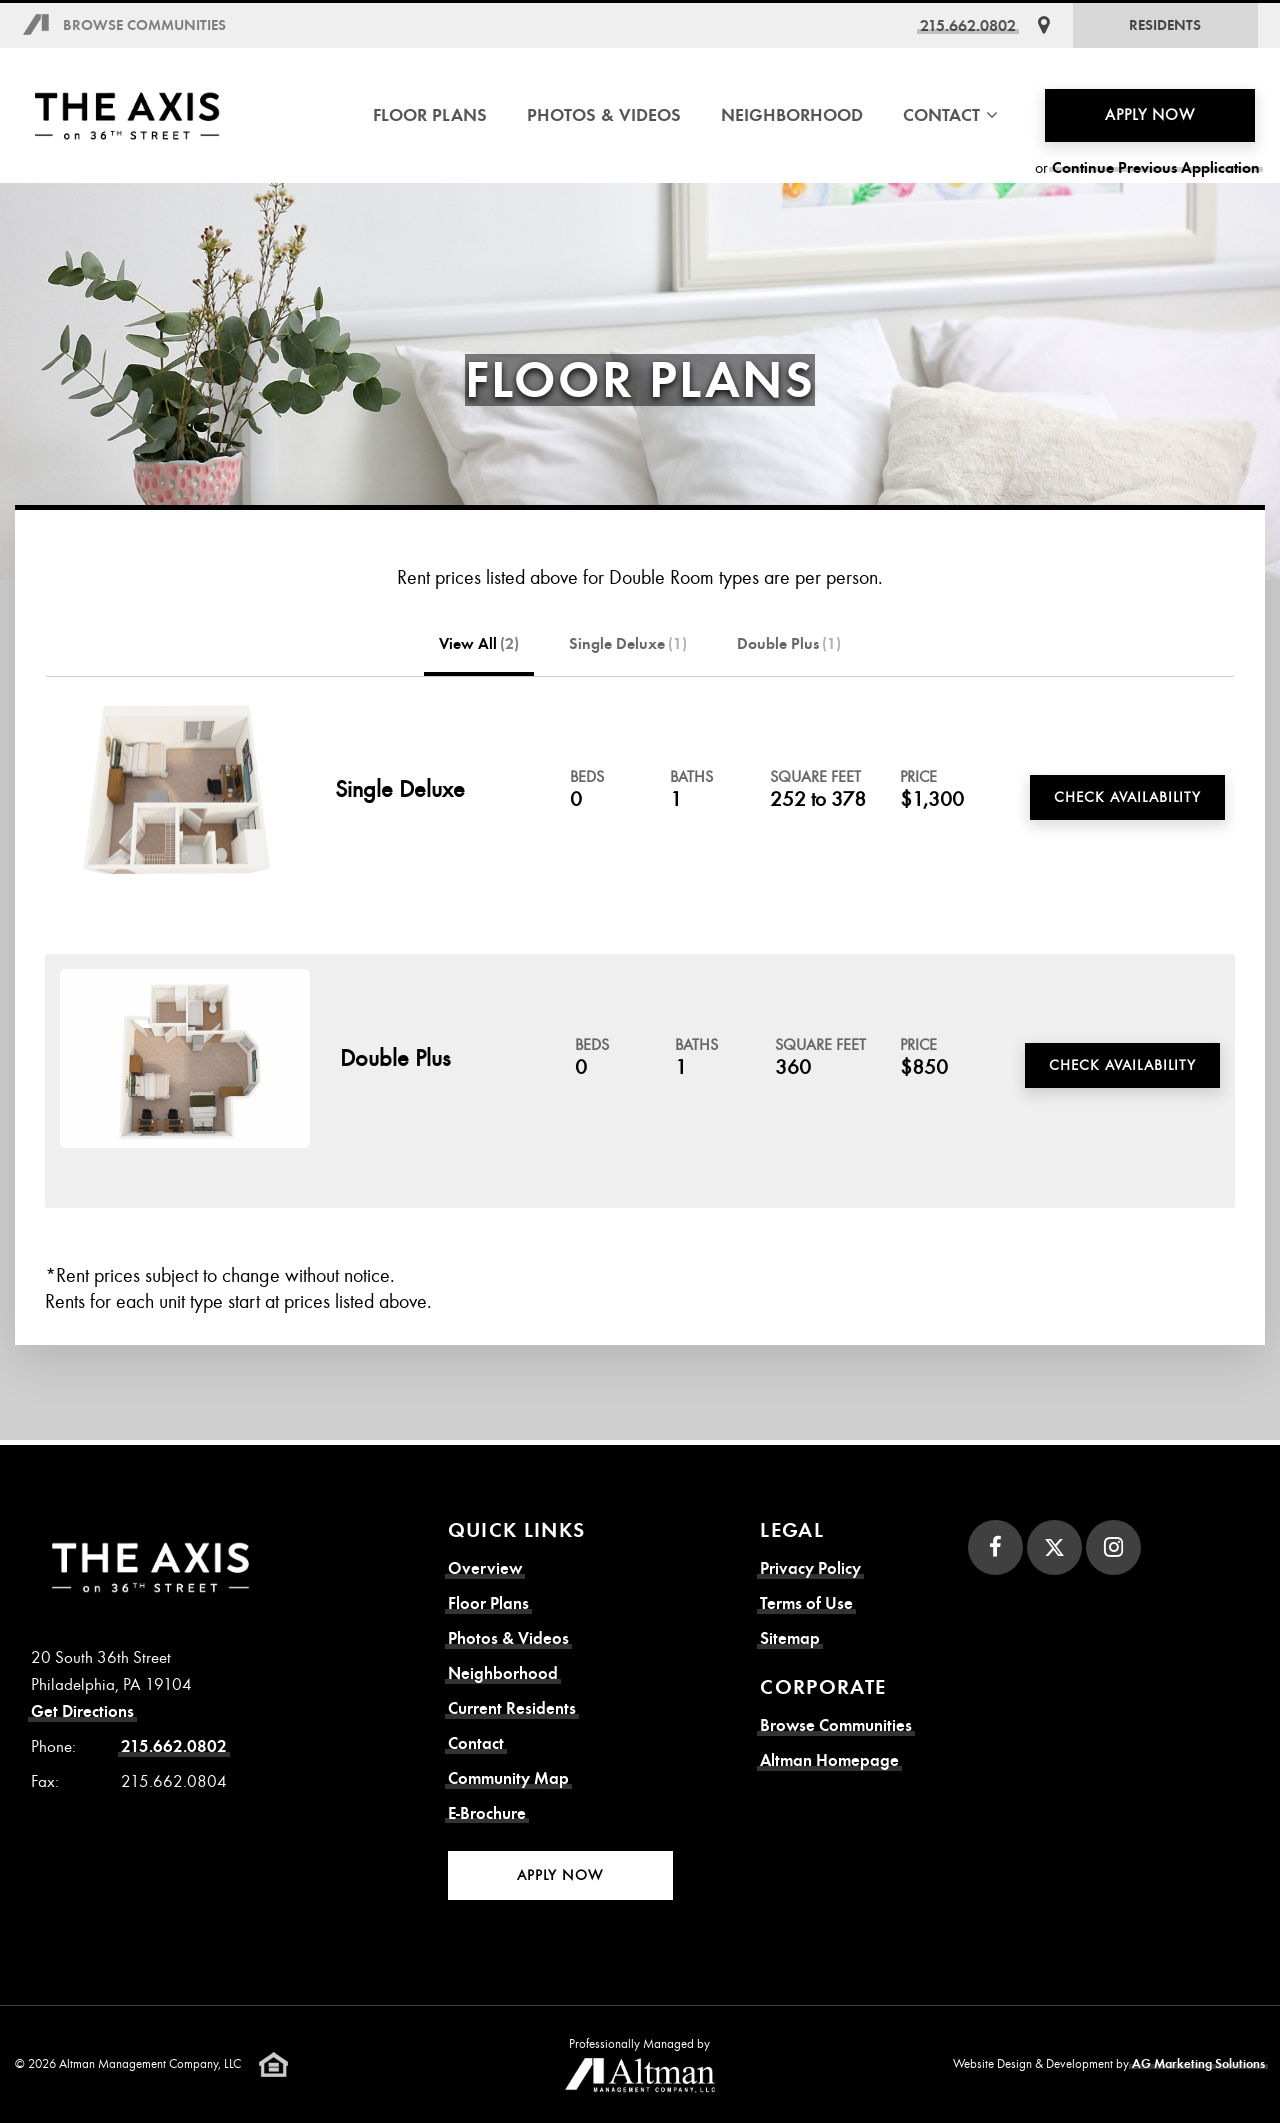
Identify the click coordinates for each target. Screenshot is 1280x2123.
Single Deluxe (628, 644)
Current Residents (512, 1708)
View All (479, 644)
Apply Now (1150, 115)
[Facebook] (995, 1547)
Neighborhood (792, 115)
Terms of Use (806, 1603)
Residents (1165, 25)
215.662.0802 (968, 25)
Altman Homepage (829, 1760)
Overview (485, 1568)
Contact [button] (950, 115)
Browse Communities (144, 25)
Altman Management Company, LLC (150, 2064)
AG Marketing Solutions (1198, 2064)
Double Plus (789, 644)
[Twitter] (1054, 1547)
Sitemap (790, 1638)
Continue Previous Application (1156, 168)
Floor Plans (430, 115)
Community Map (508, 1778)
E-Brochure (487, 1813)
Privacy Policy (810, 1568)
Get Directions (82, 1711)
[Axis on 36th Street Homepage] (127, 115)
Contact (476, 1743)
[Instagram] (1113, 1547)
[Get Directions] (1044, 25)
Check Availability (1127, 797)
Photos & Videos (604, 115)
